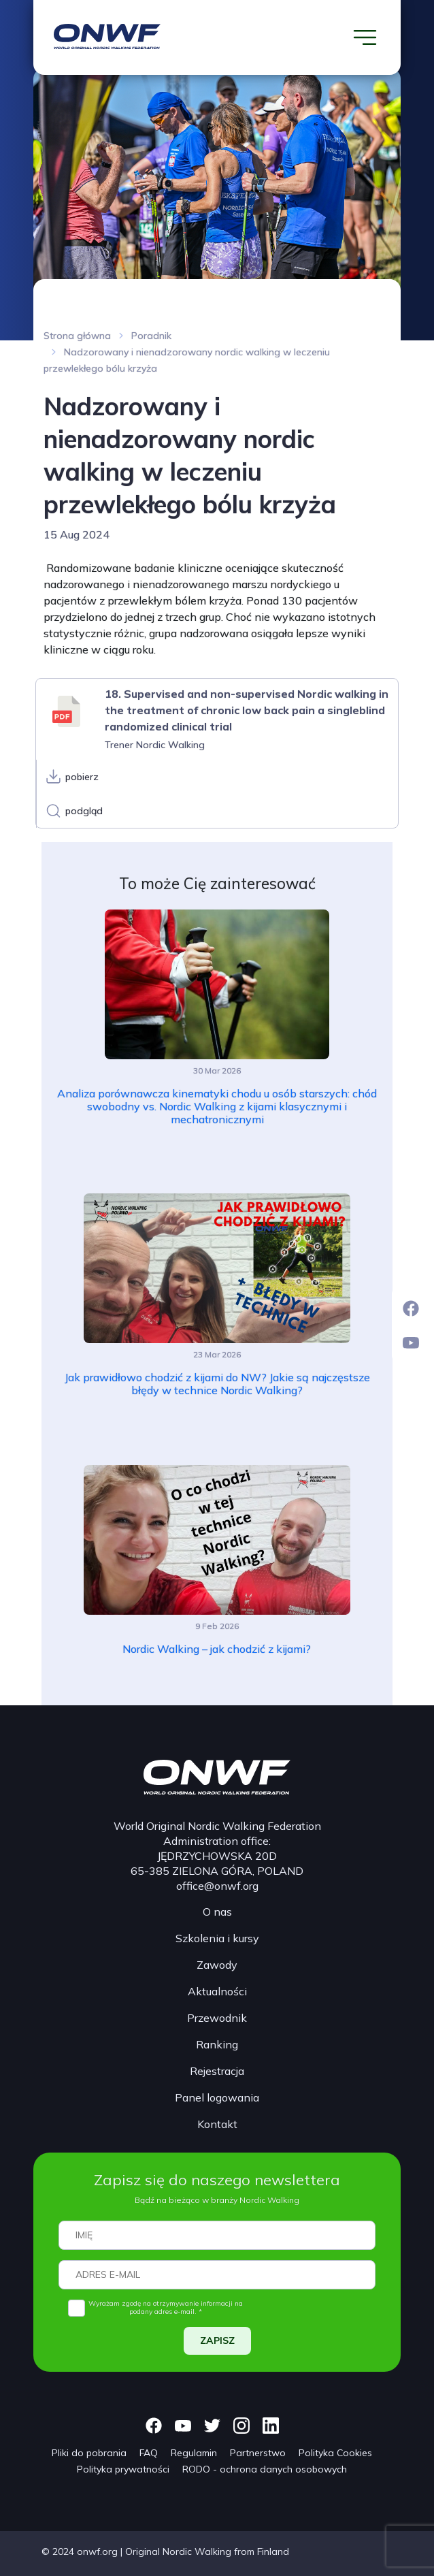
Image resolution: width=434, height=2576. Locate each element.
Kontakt (217, 2124)
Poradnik (151, 335)
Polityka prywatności (123, 2469)
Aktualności (217, 1991)
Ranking (217, 2044)
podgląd (84, 811)
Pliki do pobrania (89, 2453)
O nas (217, 1911)
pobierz (82, 777)
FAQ (148, 2453)
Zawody (217, 1964)
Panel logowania (217, 2097)
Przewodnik (217, 2018)
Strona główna (77, 335)
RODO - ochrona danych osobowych (264, 2469)
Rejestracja (217, 2071)
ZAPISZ (217, 2340)
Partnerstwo (258, 2453)
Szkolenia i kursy (217, 1938)
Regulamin (194, 2453)
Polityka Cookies (335, 2453)
